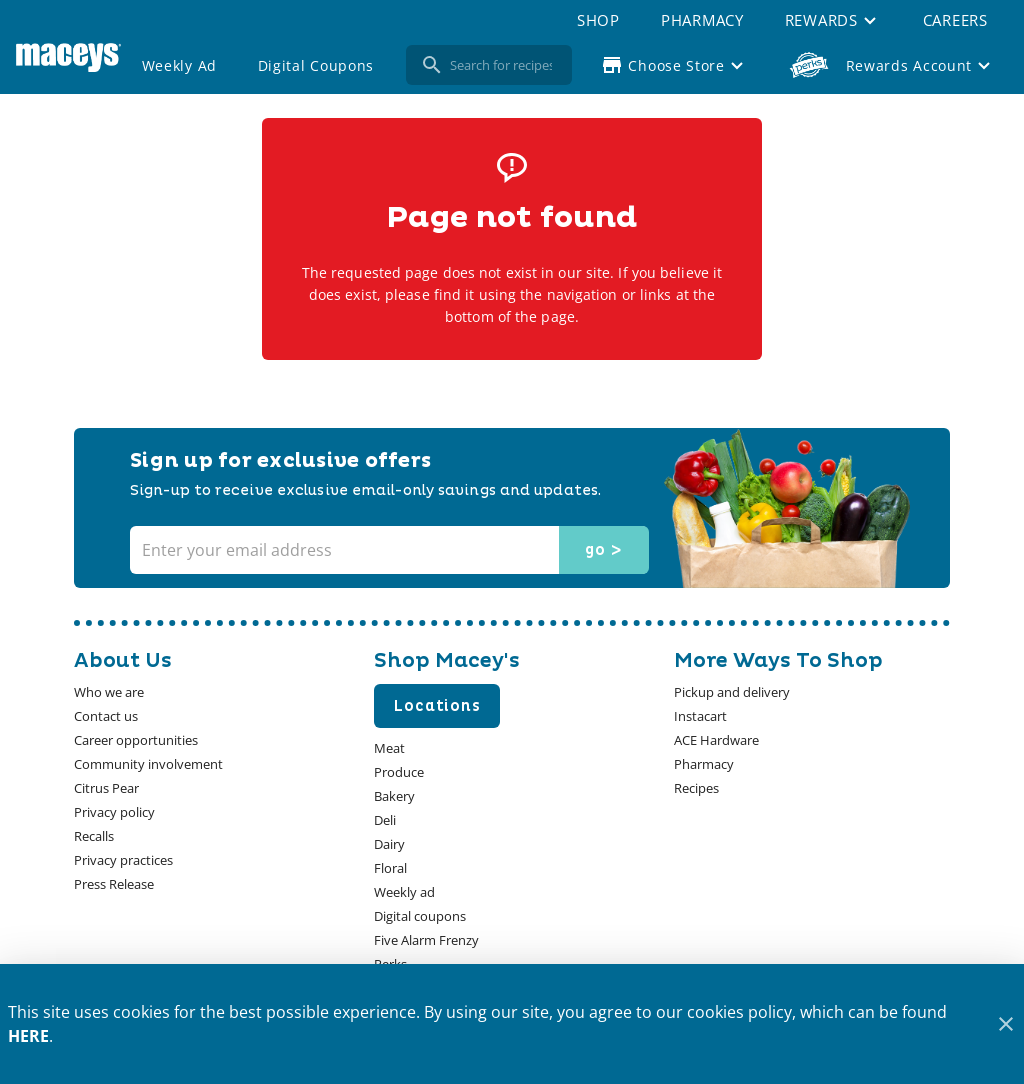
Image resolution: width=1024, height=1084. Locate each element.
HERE (28, 1036)
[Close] (1005, 1024)
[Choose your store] (674, 65)
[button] (833, 20)
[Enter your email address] (387, 550)
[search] (503, 65)
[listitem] (109, 692)
